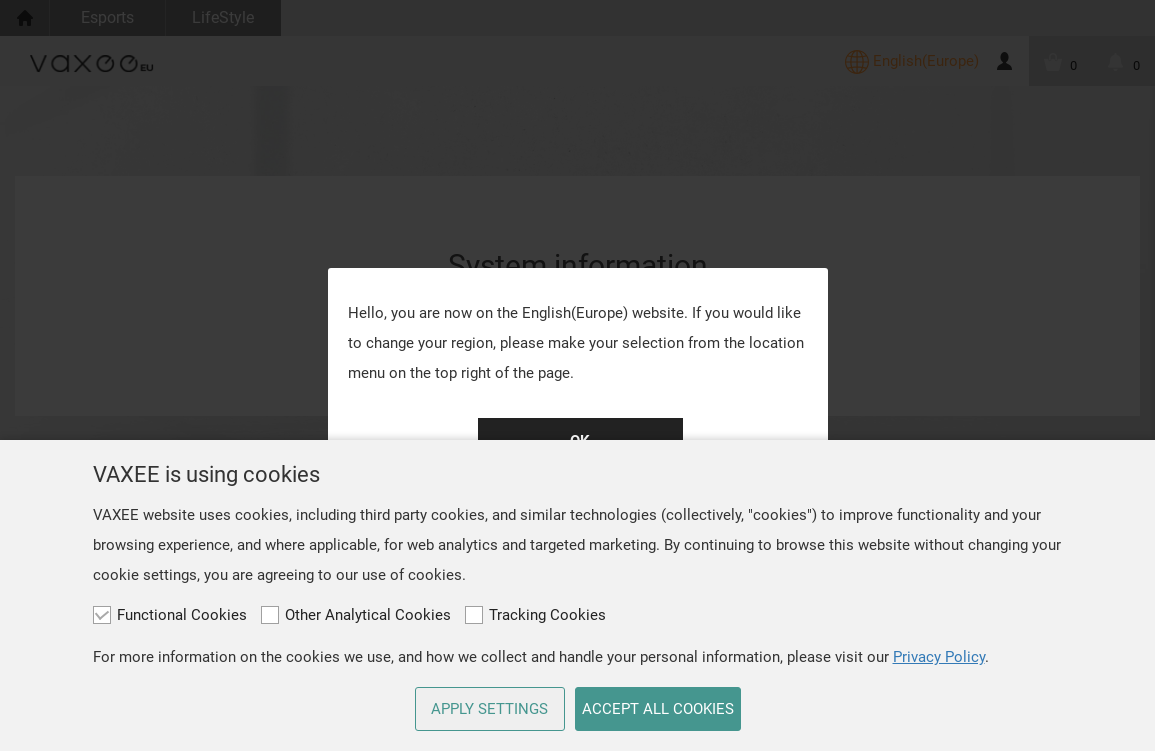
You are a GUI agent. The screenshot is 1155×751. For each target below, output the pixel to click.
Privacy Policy (939, 657)
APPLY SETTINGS (489, 709)
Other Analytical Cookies (356, 615)
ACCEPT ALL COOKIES (658, 709)
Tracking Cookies (535, 615)
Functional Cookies (170, 615)
